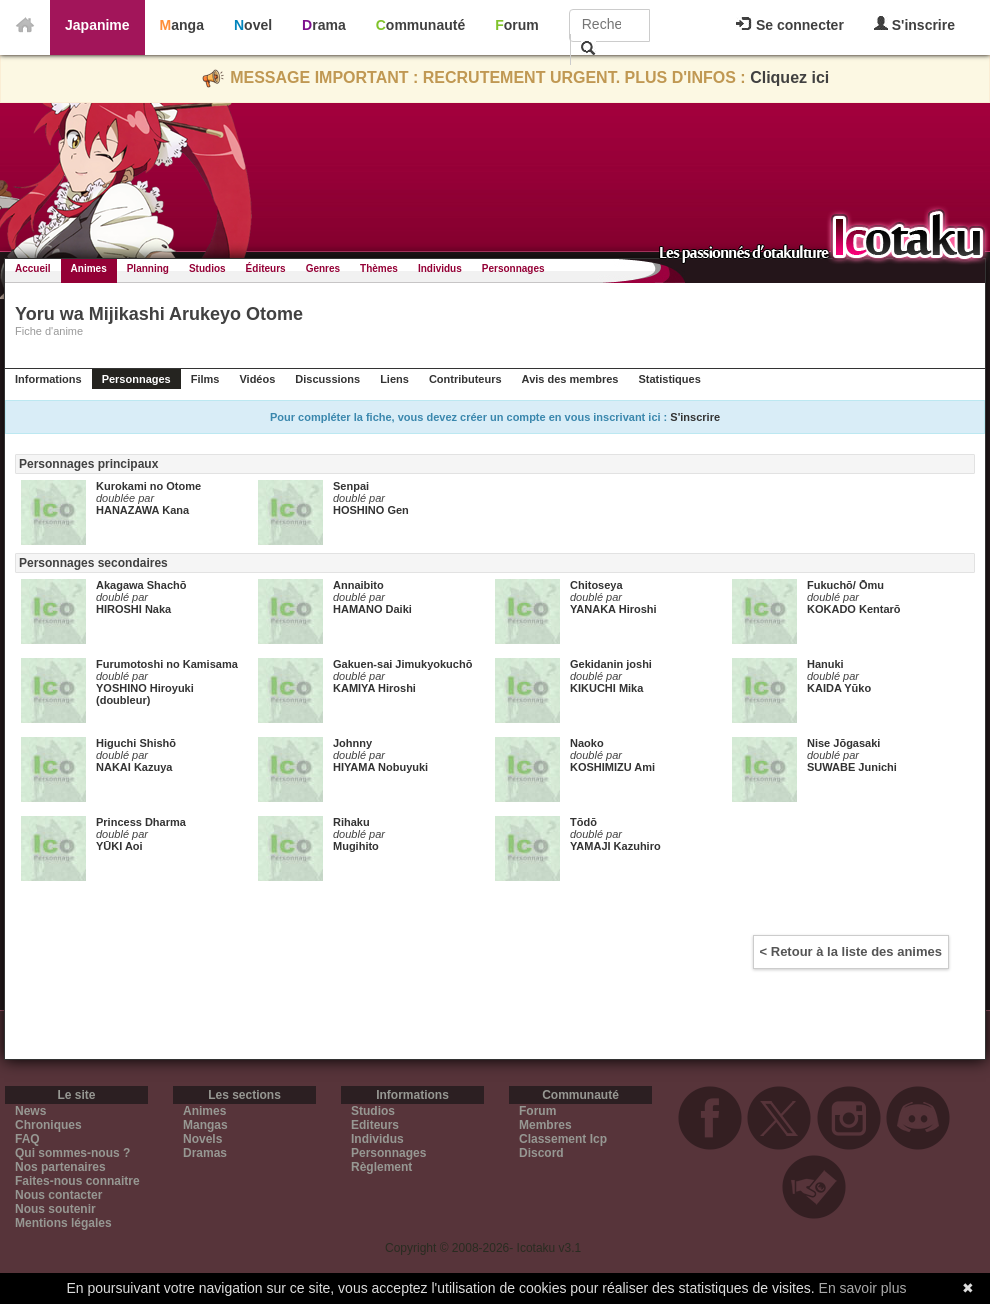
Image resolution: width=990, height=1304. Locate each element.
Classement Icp (563, 1139)
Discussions (327, 379)
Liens (394, 379)
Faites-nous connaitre (77, 1181)
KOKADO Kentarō (854, 609)
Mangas (205, 1125)
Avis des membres (570, 379)
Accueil (33, 268)
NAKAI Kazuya (134, 767)
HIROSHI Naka (133, 609)
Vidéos (257, 379)
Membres (545, 1125)
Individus (440, 268)
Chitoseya (596, 585)
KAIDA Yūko (839, 688)
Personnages (513, 268)
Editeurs (375, 1125)
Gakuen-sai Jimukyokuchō (402, 664)
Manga (182, 25)
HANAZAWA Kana (142, 510)
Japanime (97, 25)
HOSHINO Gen (371, 510)
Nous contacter (58, 1195)
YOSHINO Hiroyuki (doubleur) (145, 694)
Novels (202, 1139)
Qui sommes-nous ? (72, 1153)
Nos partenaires (60, 1167)
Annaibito (358, 585)
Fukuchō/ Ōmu (845, 585)
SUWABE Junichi (852, 767)
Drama (324, 25)
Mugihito (356, 846)
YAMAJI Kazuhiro (615, 846)
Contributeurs (465, 379)
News (30, 1111)
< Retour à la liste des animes (851, 951)
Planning (148, 268)
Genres (323, 268)
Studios (207, 268)
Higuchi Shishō (136, 743)
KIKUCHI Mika (606, 688)
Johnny (352, 743)
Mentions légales (63, 1223)
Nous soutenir (55, 1209)
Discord (541, 1153)
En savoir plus (863, 1288)
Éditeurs (266, 268)
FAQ (27, 1139)
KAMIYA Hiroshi (374, 688)
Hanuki (825, 664)
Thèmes (379, 268)
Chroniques (48, 1125)
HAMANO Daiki (372, 609)
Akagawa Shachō (141, 585)
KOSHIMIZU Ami (612, 767)
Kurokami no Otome (148, 486)
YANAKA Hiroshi (613, 609)
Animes (89, 268)
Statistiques (669, 379)
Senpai (351, 486)
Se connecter (790, 25)
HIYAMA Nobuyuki (380, 767)
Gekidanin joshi (611, 664)
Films (205, 379)
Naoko (587, 743)
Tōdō (583, 822)
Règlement (381, 1167)
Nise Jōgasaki (843, 743)
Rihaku (351, 822)
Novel (253, 25)
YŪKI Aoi (119, 846)
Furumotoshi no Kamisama (167, 664)
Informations (48, 379)
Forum (517, 25)
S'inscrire (914, 24)
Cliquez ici (789, 77)
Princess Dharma (141, 822)
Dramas (205, 1153)
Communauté (420, 25)
